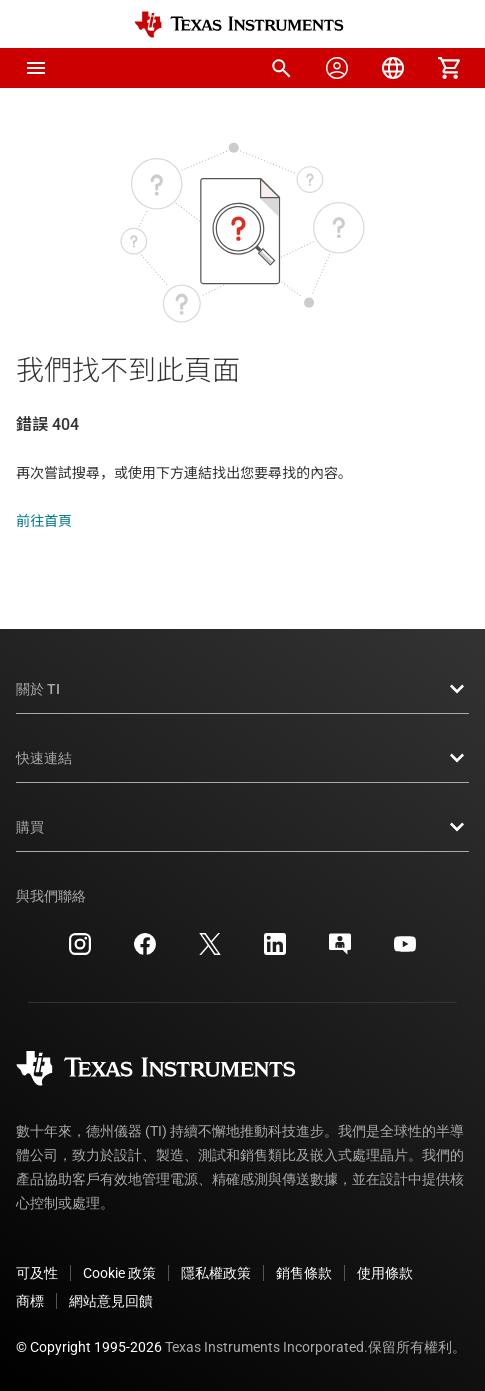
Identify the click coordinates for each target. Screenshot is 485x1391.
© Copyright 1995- (89, 1347)
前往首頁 (44, 521)
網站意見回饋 (111, 1301)
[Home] (239, 24)
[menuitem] (281, 68)
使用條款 (385, 1273)
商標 (30, 1301)
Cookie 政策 (119, 1273)
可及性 (37, 1273)
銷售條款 (304, 1273)
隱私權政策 (216, 1273)
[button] (36, 68)
